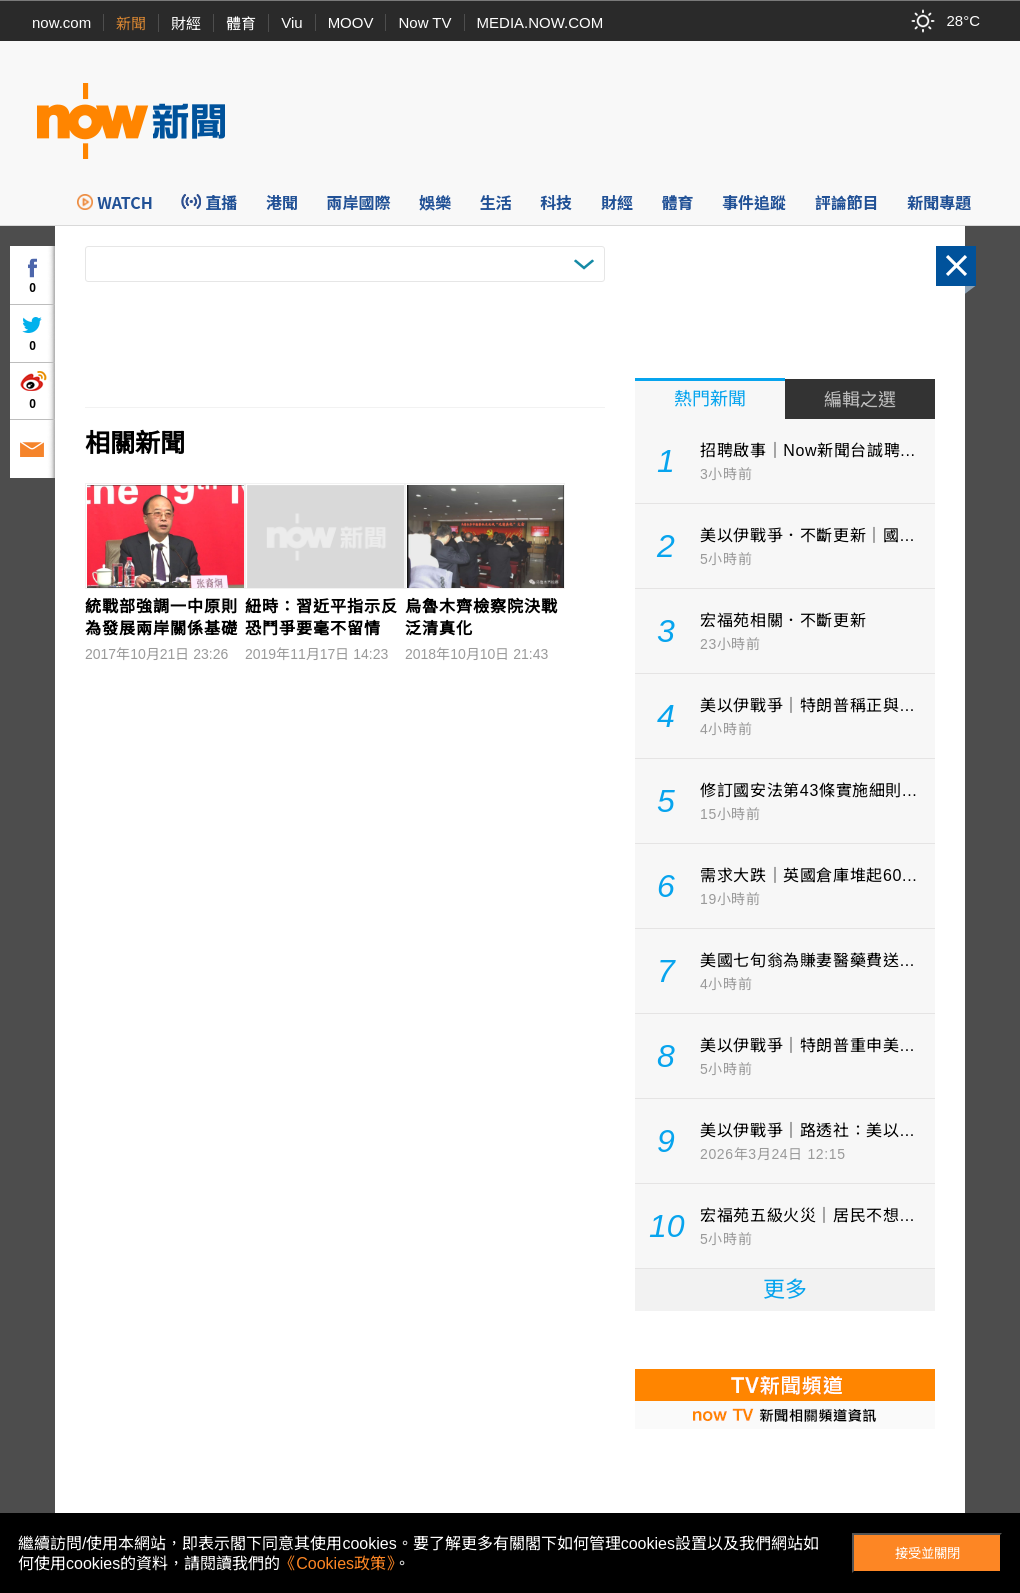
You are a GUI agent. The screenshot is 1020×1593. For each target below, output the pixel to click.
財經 (186, 23)
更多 (785, 1289)
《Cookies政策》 (337, 1563)
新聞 (131, 23)
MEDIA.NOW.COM (540, 22)
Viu (291, 22)
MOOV (351, 22)
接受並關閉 (927, 1553)
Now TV (424, 22)
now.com (61, 22)
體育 (241, 23)
